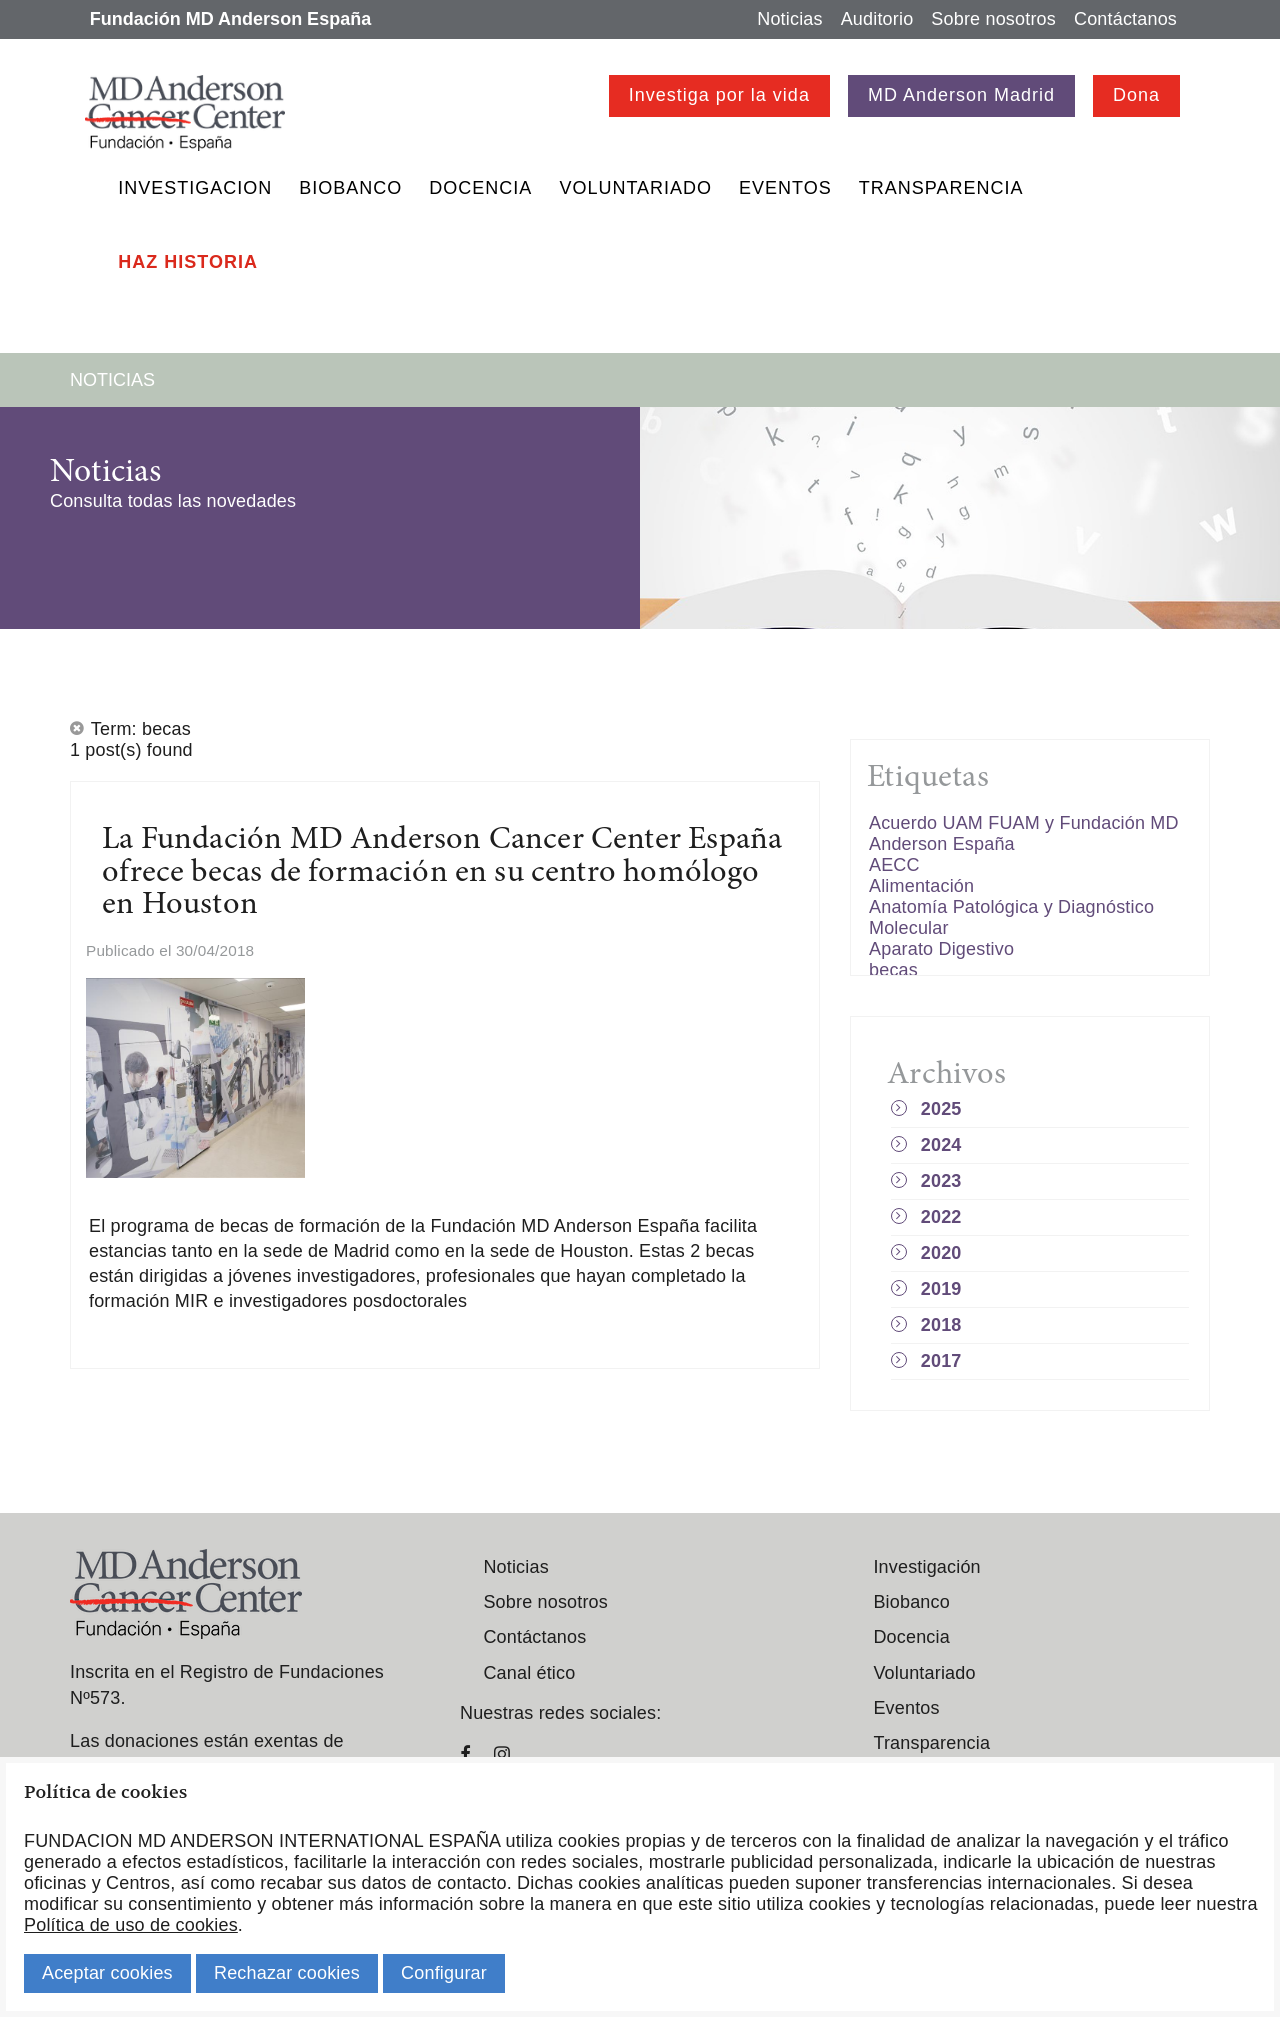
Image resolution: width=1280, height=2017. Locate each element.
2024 (941, 1145)
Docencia (480, 188)
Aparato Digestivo (941, 949)
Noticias (789, 19)
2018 (941, 1325)
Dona (1136, 95)
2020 (941, 1253)
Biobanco (350, 188)
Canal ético (529, 1673)
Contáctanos (1125, 19)
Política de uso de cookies (131, 1925)
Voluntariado (635, 188)
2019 (941, 1289)
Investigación (926, 1567)
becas (893, 970)
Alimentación (921, 886)
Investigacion (195, 188)
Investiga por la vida (719, 95)
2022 (941, 1217)
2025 (941, 1109)
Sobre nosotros (993, 19)
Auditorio (877, 19)
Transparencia (941, 188)
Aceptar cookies (107, 1973)
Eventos (785, 188)
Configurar (444, 1973)
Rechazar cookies (287, 1973)
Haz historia (188, 262)
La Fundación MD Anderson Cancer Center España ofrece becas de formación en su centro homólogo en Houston (442, 873)
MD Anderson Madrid (961, 95)
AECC (894, 865)
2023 (941, 1181)
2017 (941, 1361)
